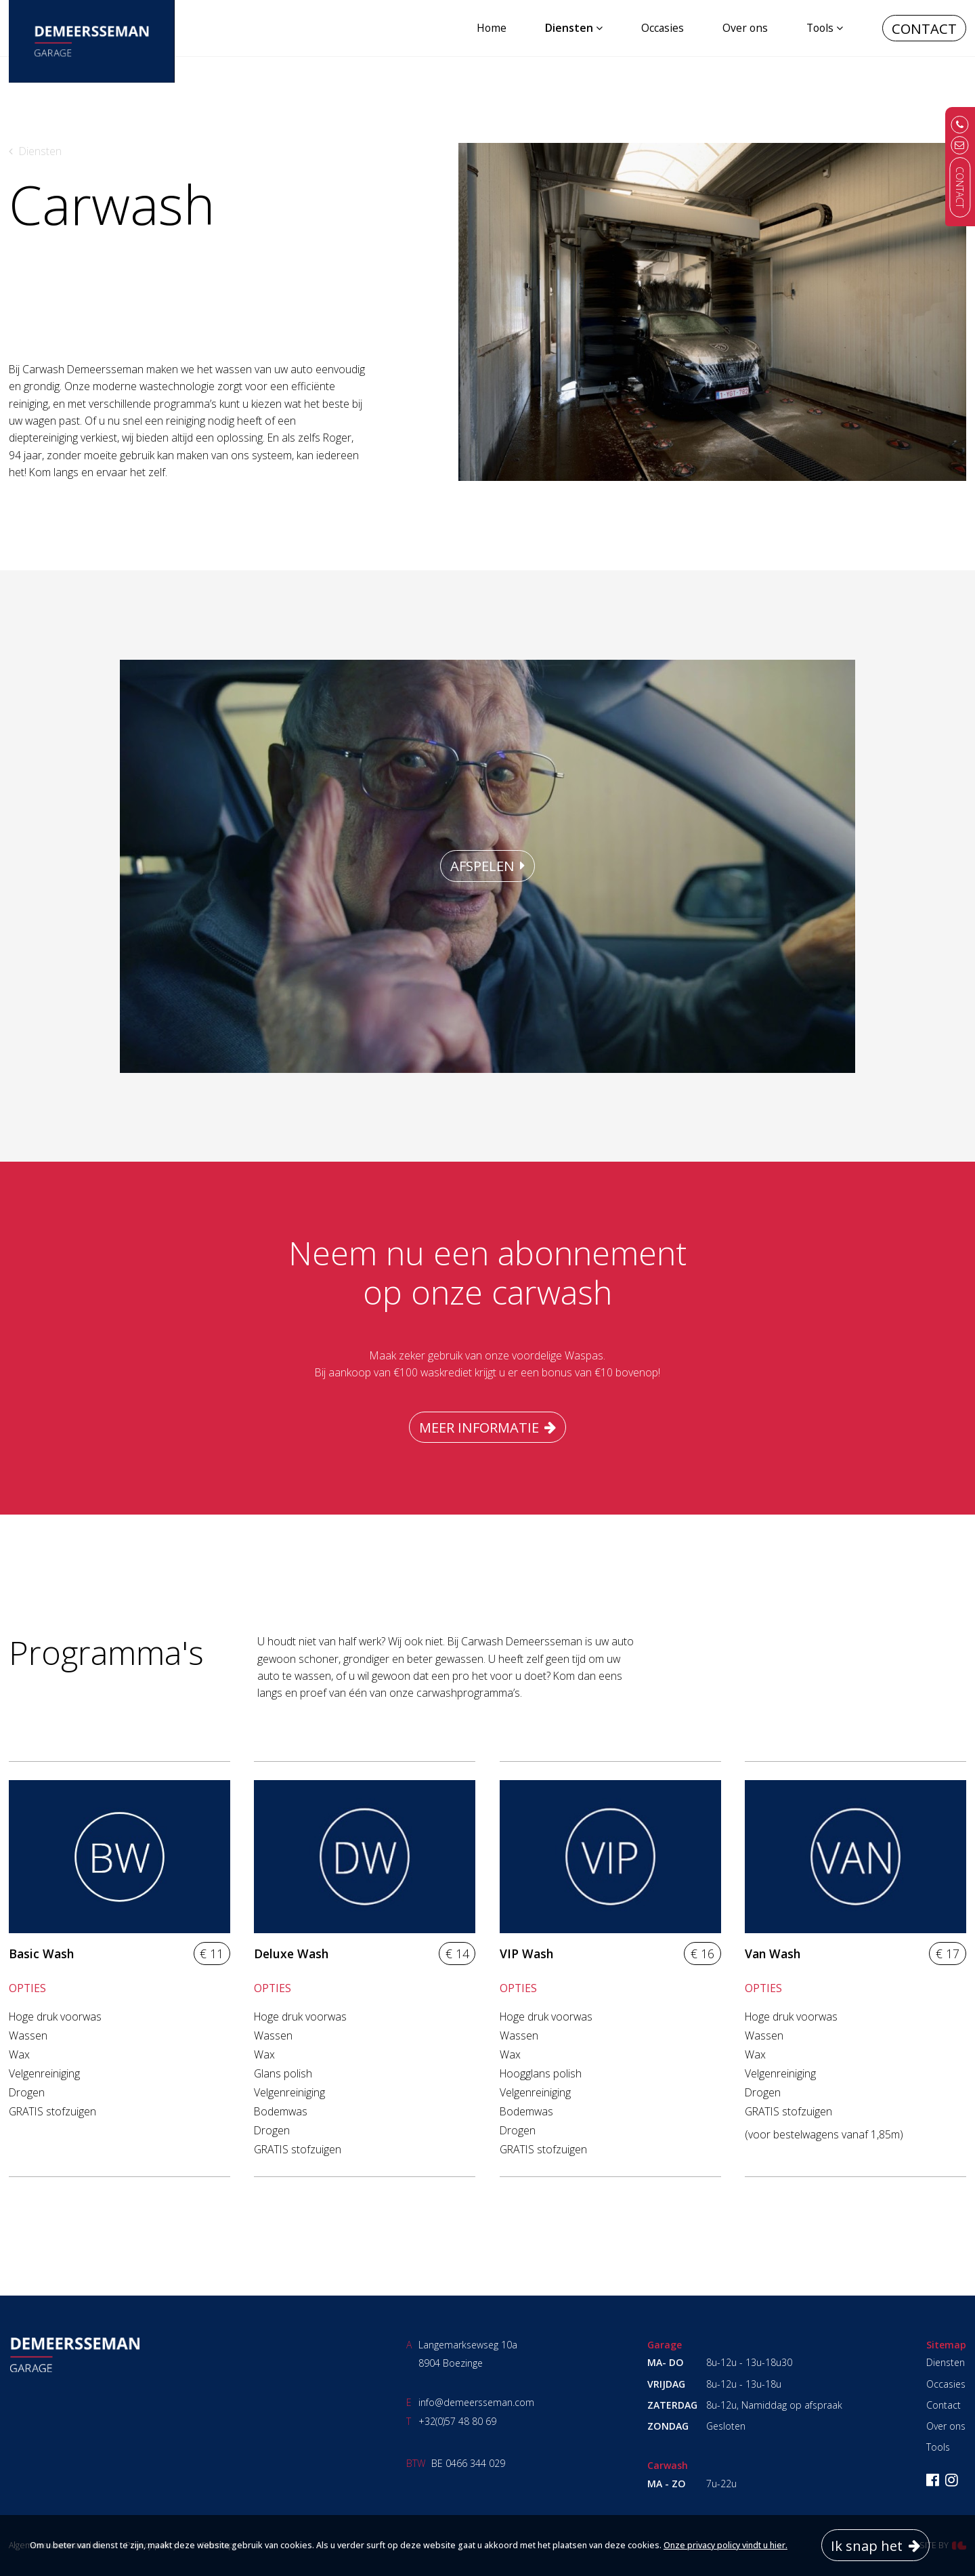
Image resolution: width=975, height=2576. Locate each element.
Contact (924, 28)
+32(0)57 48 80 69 (457, 2421)
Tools (819, 27)
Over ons (745, 27)
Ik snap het (867, 2545)
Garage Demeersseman (74, 2355)
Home (491, 27)
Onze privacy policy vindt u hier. (725, 2545)
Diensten (569, 27)
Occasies (662, 27)
